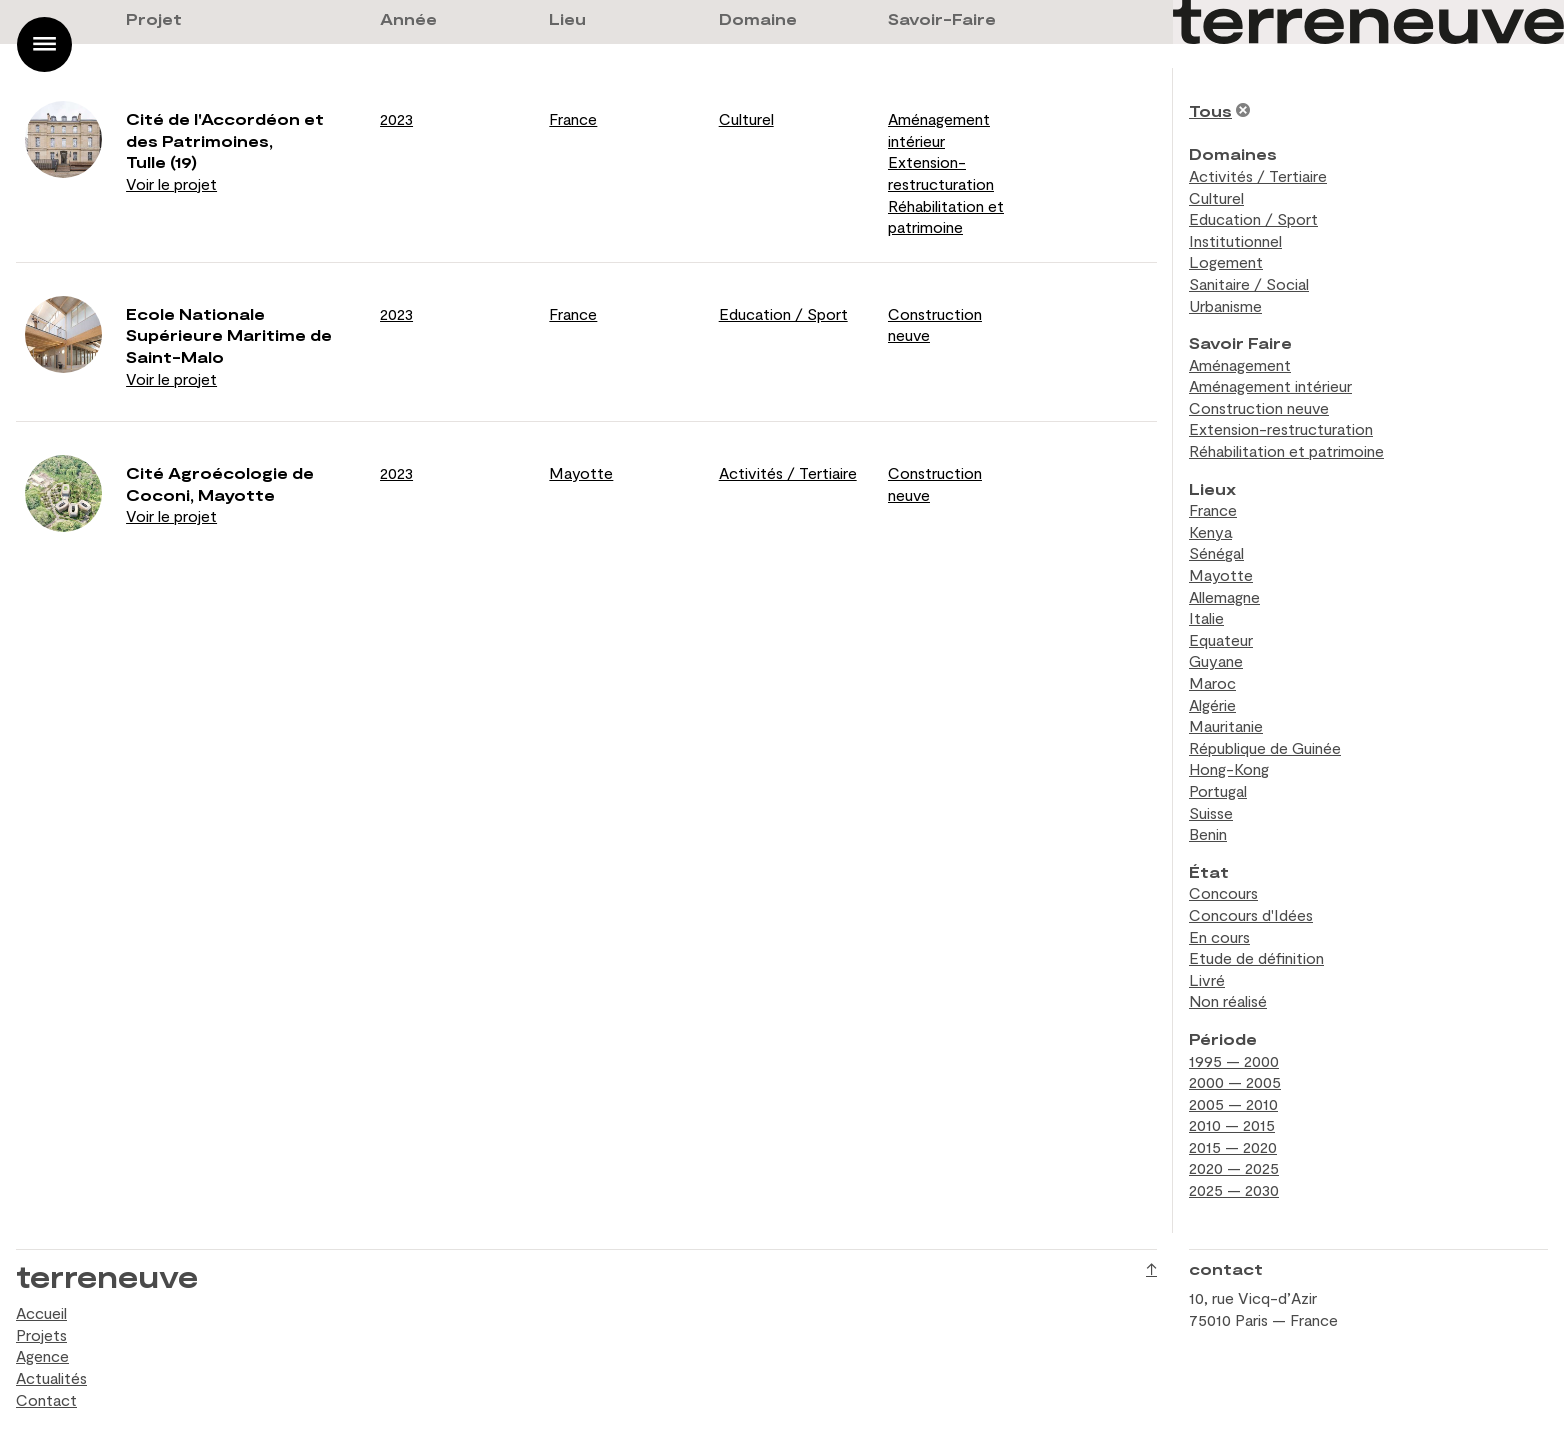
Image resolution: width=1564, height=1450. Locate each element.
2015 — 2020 (1233, 1146)
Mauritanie (1226, 725)
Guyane (1216, 660)
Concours (1223, 892)
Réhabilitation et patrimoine (1286, 450)
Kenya (1210, 531)
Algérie (1212, 704)
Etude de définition (1256, 957)
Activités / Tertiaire (788, 472)
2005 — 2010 (1233, 1103)
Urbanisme (1225, 305)
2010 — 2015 (1232, 1124)
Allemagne (1224, 596)
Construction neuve (1259, 407)
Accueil (41, 1312)
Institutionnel (1235, 240)
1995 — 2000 (1234, 1060)
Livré (1207, 979)
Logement (1226, 261)
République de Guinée (1265, 747)
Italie (1206, 617)
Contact (46, 1399)
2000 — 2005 (1235, 1081)
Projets (41, 1334)
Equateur (1221, 639)
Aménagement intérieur (1270, 385)
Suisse (1211, 812)
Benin (1208, 833)
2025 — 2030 (1234, 1189)
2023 (396, 118)
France (573, 118)
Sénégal (1216, 552)
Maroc (1212, 682)
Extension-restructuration (1281, 428)
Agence (42, 1355)
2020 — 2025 (1234, 1167)
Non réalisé (1228, 1000)
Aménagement (1240, 364)
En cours (1219, 936)
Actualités (51, 1377)
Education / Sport (783, 313)
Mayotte (581, 472)
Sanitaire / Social (1249, 283)
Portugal (1218, 790)
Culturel (746, 118)
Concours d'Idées (1251, 914)
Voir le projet (171, 183)
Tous (1210, 110)
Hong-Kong (1229, 768)
